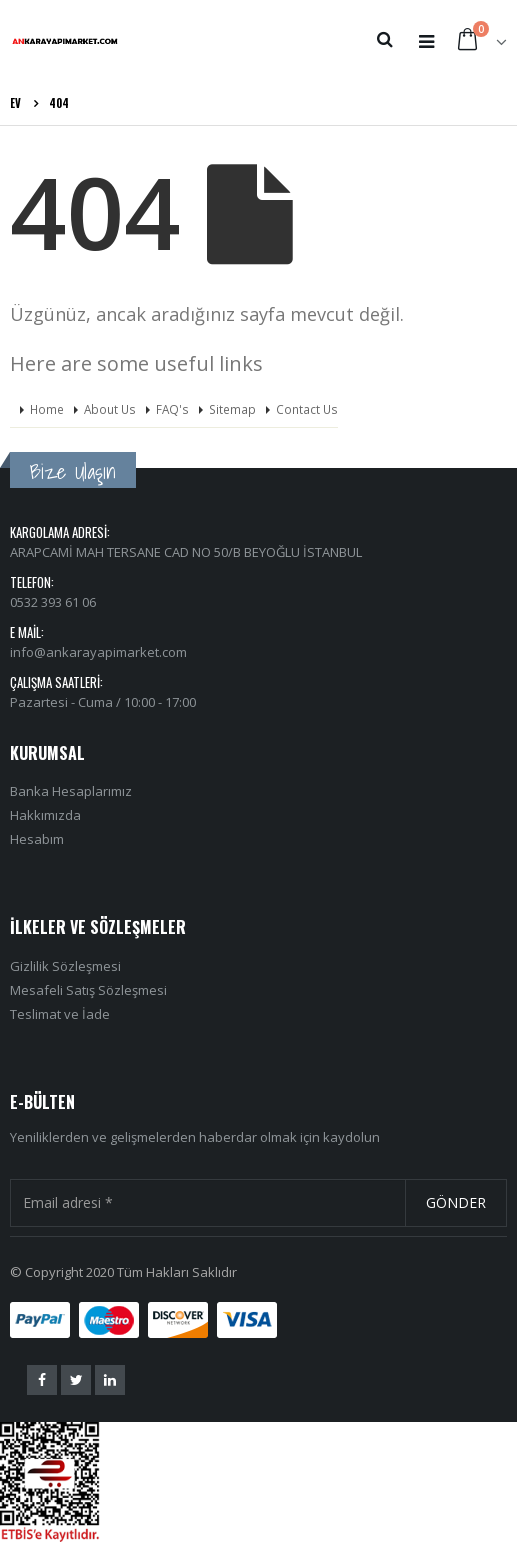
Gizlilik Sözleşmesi (65, 966)
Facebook (42, 1380)
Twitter (76, 1380)
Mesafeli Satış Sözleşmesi (88, 990)
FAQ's (172, 409)
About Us (110, 409)
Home (47, 409)
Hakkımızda (45, 815)
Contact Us (307, 409)
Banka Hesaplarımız (71, 791)
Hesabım (37, 839)
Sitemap (232, 409)
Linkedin (110, 1380)
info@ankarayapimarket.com (98, 652)
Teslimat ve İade (60, 1014)
